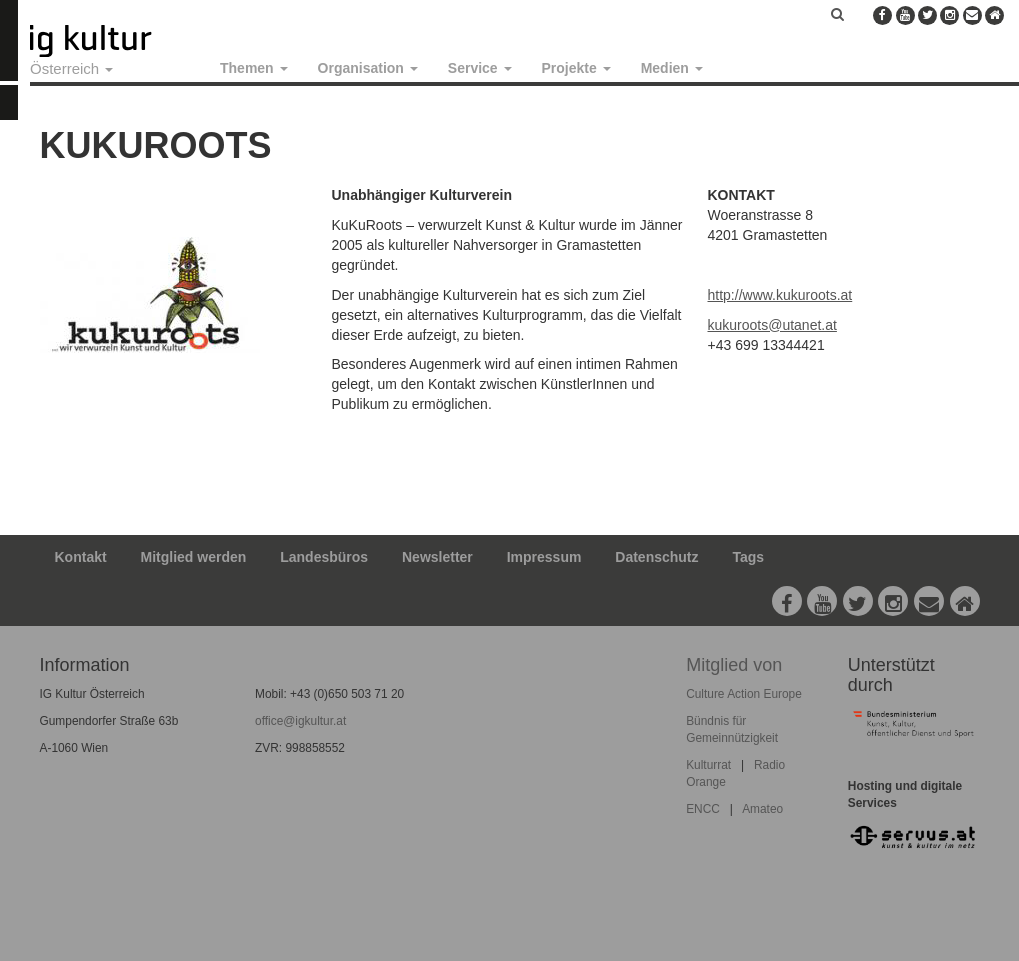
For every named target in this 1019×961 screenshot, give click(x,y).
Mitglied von (734, 665)
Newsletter (437, 557)
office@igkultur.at (300, 721)
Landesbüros (324, 557)
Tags (748, 557)
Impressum (544, 557)
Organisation (368, 68)
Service (480, 68)
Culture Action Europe (744, 694)
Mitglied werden (194, 557)
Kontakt (81, 557)
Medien (672, 68)
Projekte (576, 68)
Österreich (71, 68)
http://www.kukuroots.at (780, 295)
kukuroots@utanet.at (772, 325)
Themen (254, 68)
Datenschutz (656, 557)
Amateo (762, 809)
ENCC (703, 809)
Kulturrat (708, 765)
